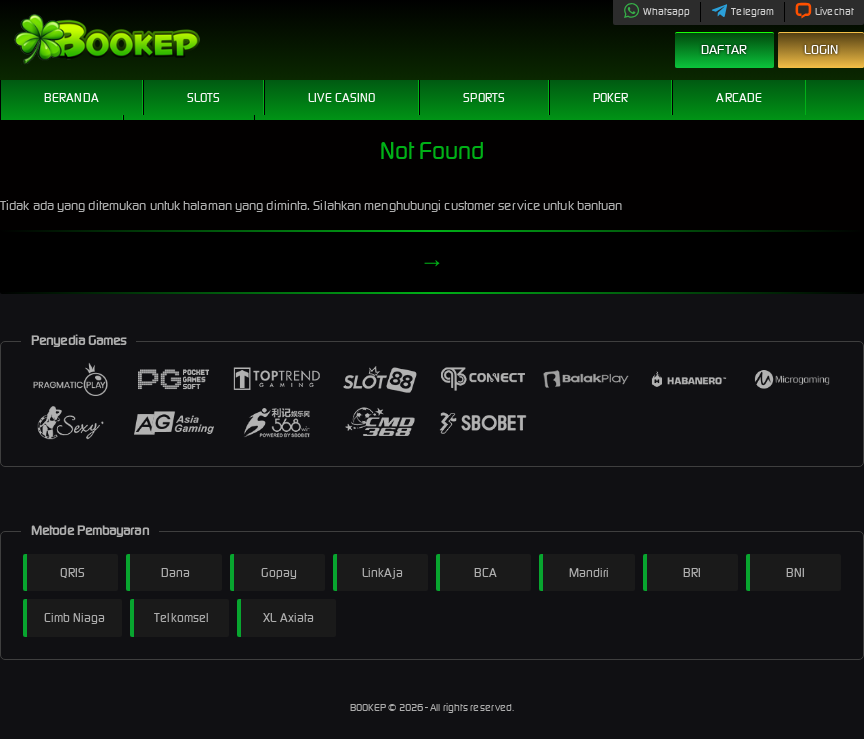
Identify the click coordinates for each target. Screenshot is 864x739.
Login (821, 49)
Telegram (742, 11)
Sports (484, 97)
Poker (611, 97)
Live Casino (341, 97)
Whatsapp (657, 11)
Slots (204, 97)
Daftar (724, 49)
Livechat (824, 11)
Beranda (71, 97)
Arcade (739, 97)
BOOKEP (369, 707)
